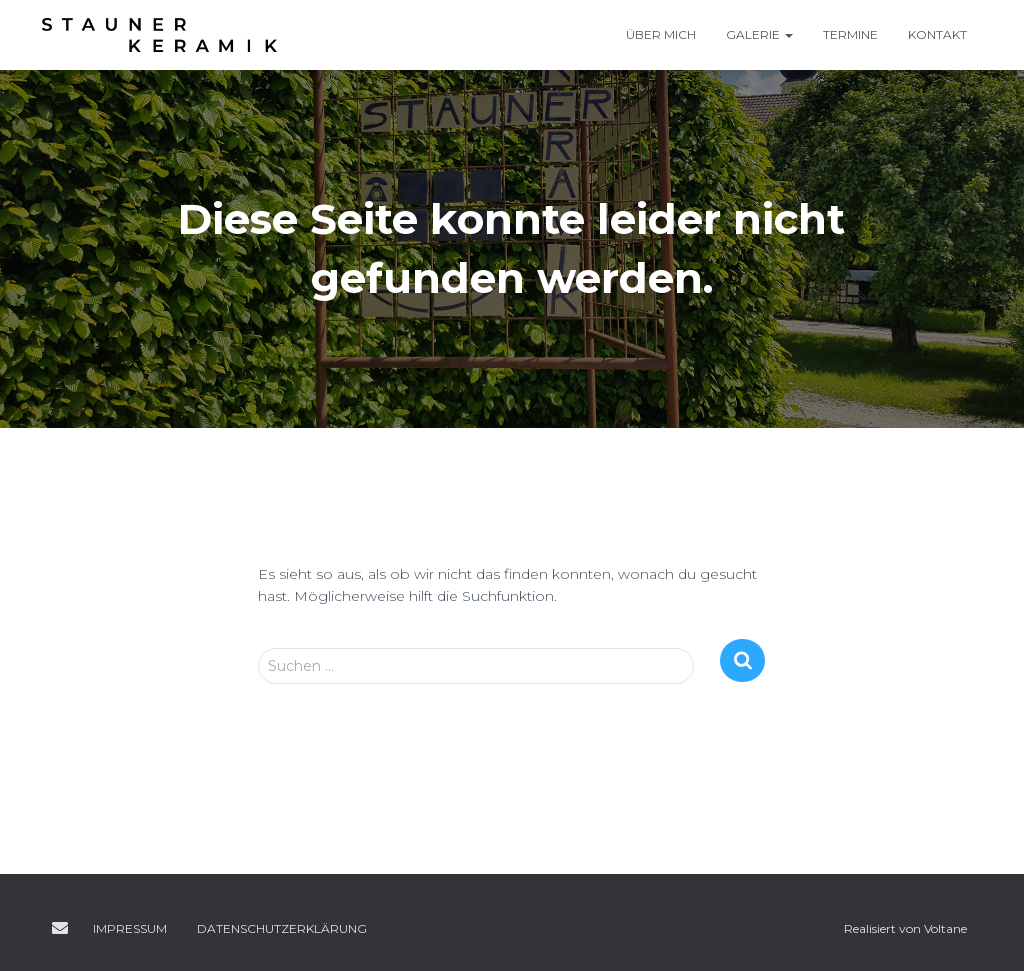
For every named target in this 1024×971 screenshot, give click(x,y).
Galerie (759, 34)
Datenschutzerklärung (282, 928)
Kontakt (937, 34)
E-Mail (60, 928)
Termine (850, 34)
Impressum (130, 928)
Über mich (661, 34)
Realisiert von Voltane (905, 928)
